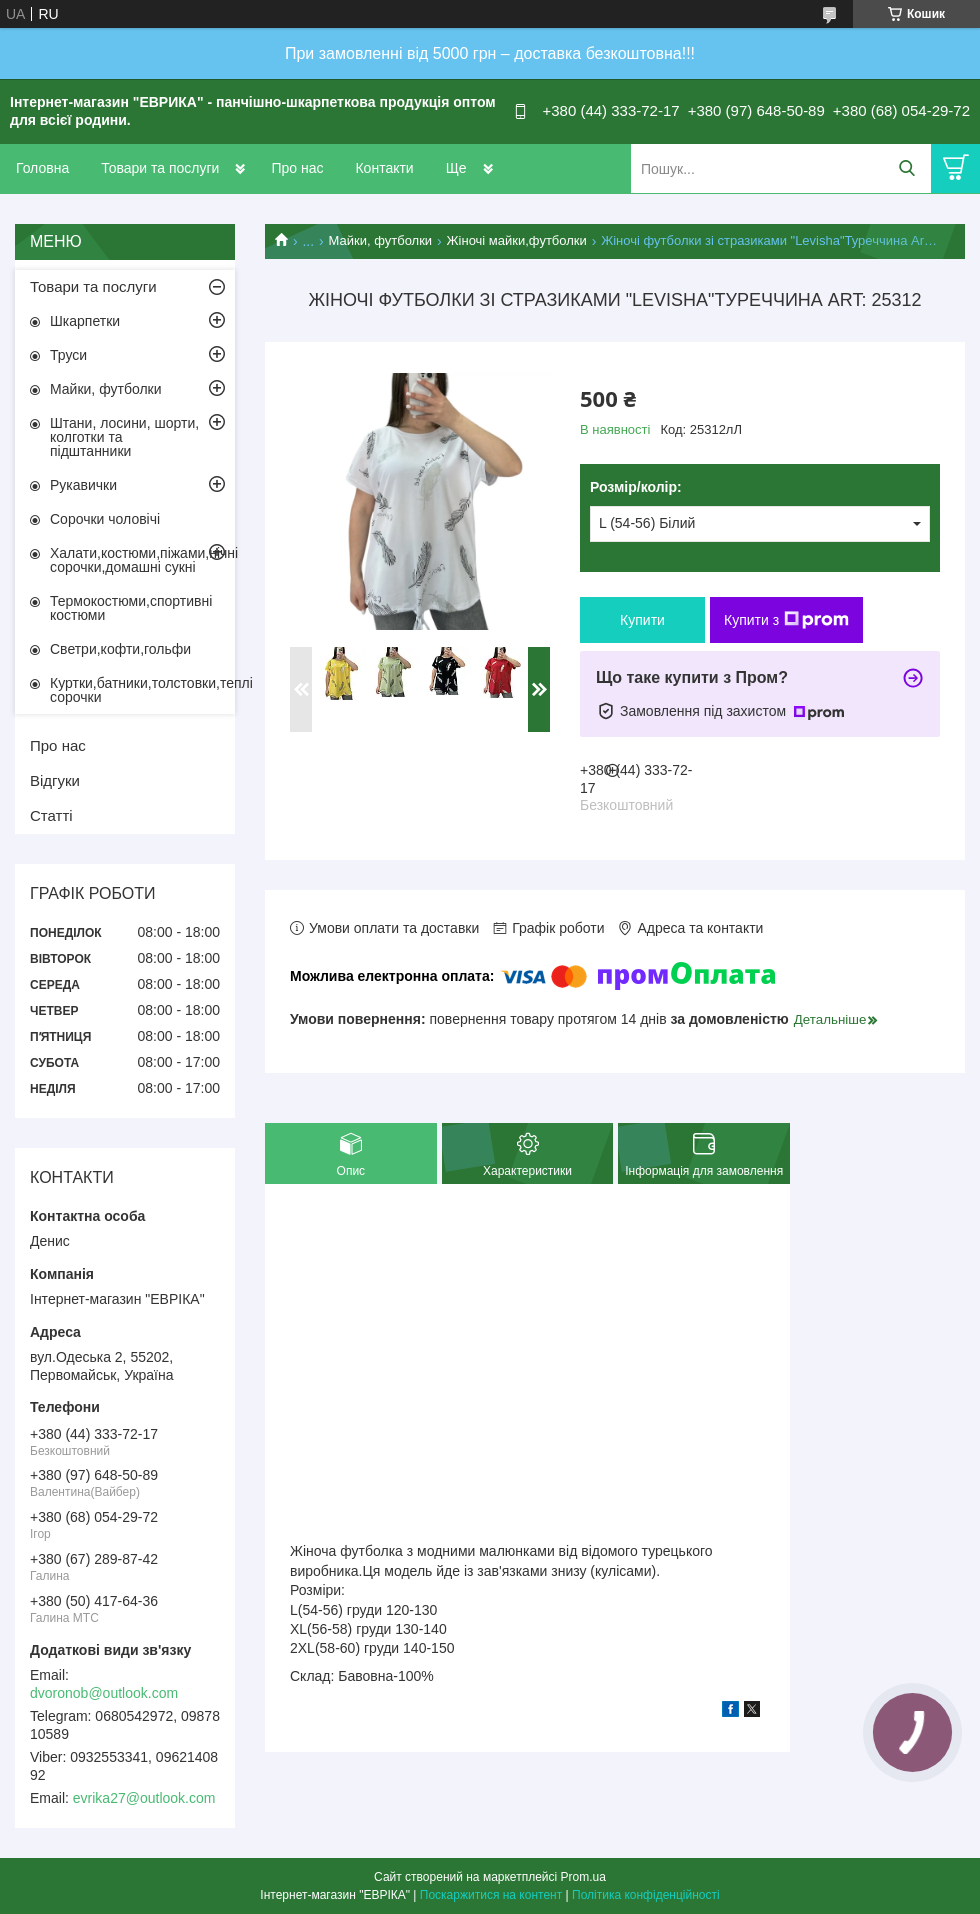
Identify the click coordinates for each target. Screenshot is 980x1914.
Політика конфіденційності (646, 1895)
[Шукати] (906, 168)
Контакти (384, 168)
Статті (51, 815)
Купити (642, 620)
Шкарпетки (85, 321)
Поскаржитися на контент (491, 1895)
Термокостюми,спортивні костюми (131, 608)
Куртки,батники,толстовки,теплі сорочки (142, 690)
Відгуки (55, 780)
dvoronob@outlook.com (104, 1693)
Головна (42, 168)
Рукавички (83, 485)
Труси (68, 355)
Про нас (297, 168)
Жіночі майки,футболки (517, 240)
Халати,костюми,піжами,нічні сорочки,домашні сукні (142, 560)
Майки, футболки (381, 240)
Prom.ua (583, 1877)
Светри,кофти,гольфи (120, 649)
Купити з (786, 620)
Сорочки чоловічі (105, 519)
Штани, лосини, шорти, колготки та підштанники (124, 437)
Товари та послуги (160, 168)
